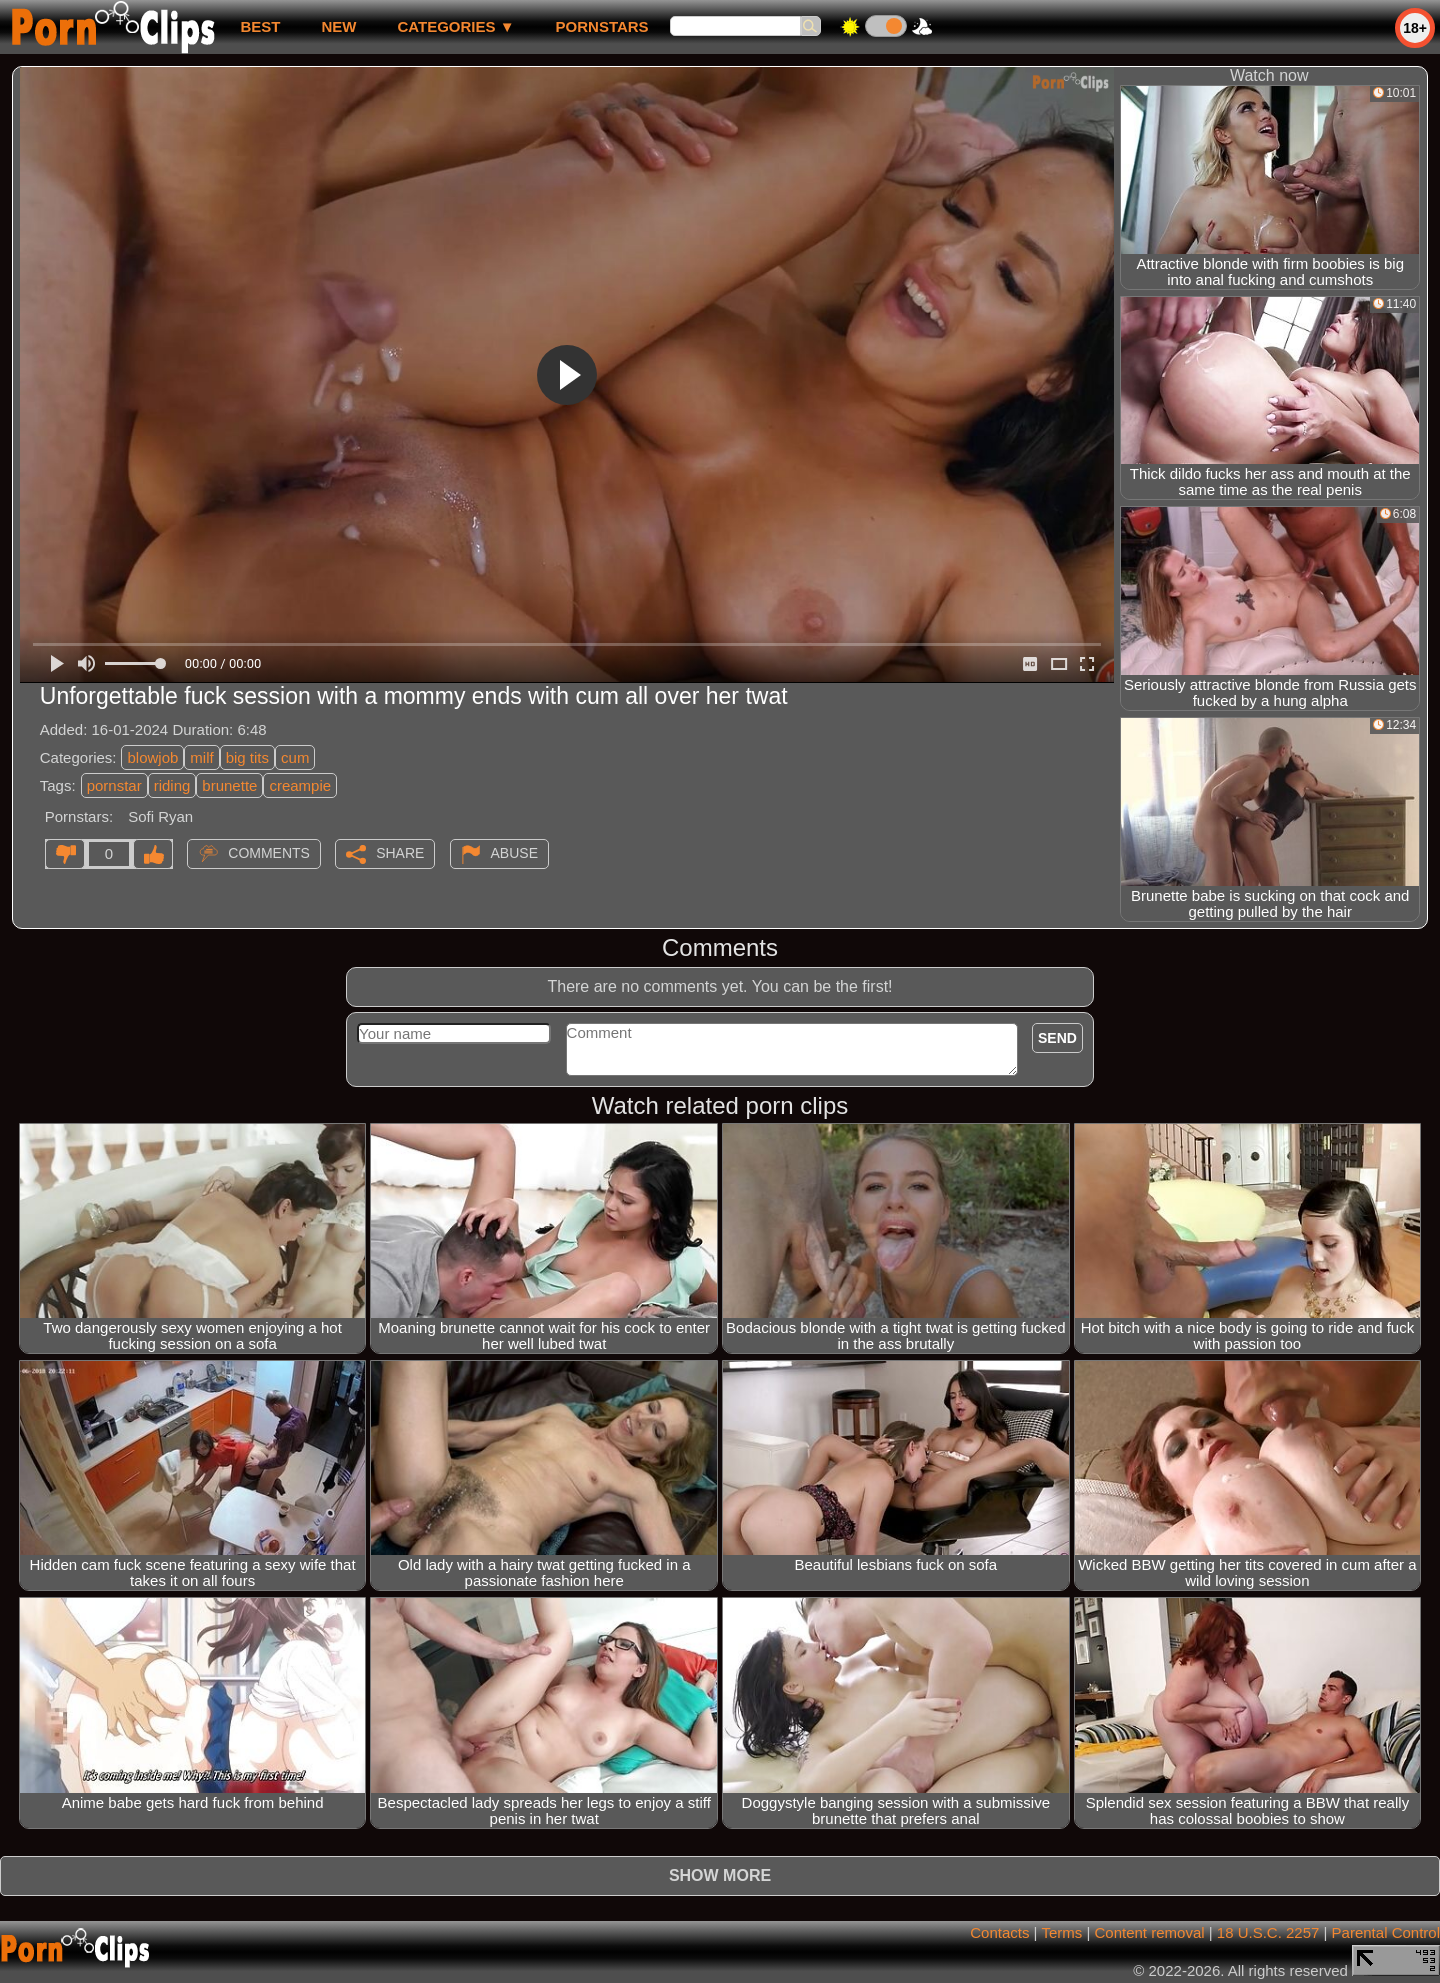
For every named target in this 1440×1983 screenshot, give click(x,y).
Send (1057, 1038)
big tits (247, 757)
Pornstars (602, 26)
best (260, 26)
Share (400, 853)
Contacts (999, 1932)
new (338, 26)
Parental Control (1386, 1932)
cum (295, 757)
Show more (720, 1875)
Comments (269, 853)
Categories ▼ (455, 26)
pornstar (114, 785)
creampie (300, 785)
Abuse (514, 853)
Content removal (1150, 1932)
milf (201, 757)
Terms (1061, 1932)
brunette (229, 785)
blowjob (152, 757)
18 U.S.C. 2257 (1268, 1932)
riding (172, 785)
